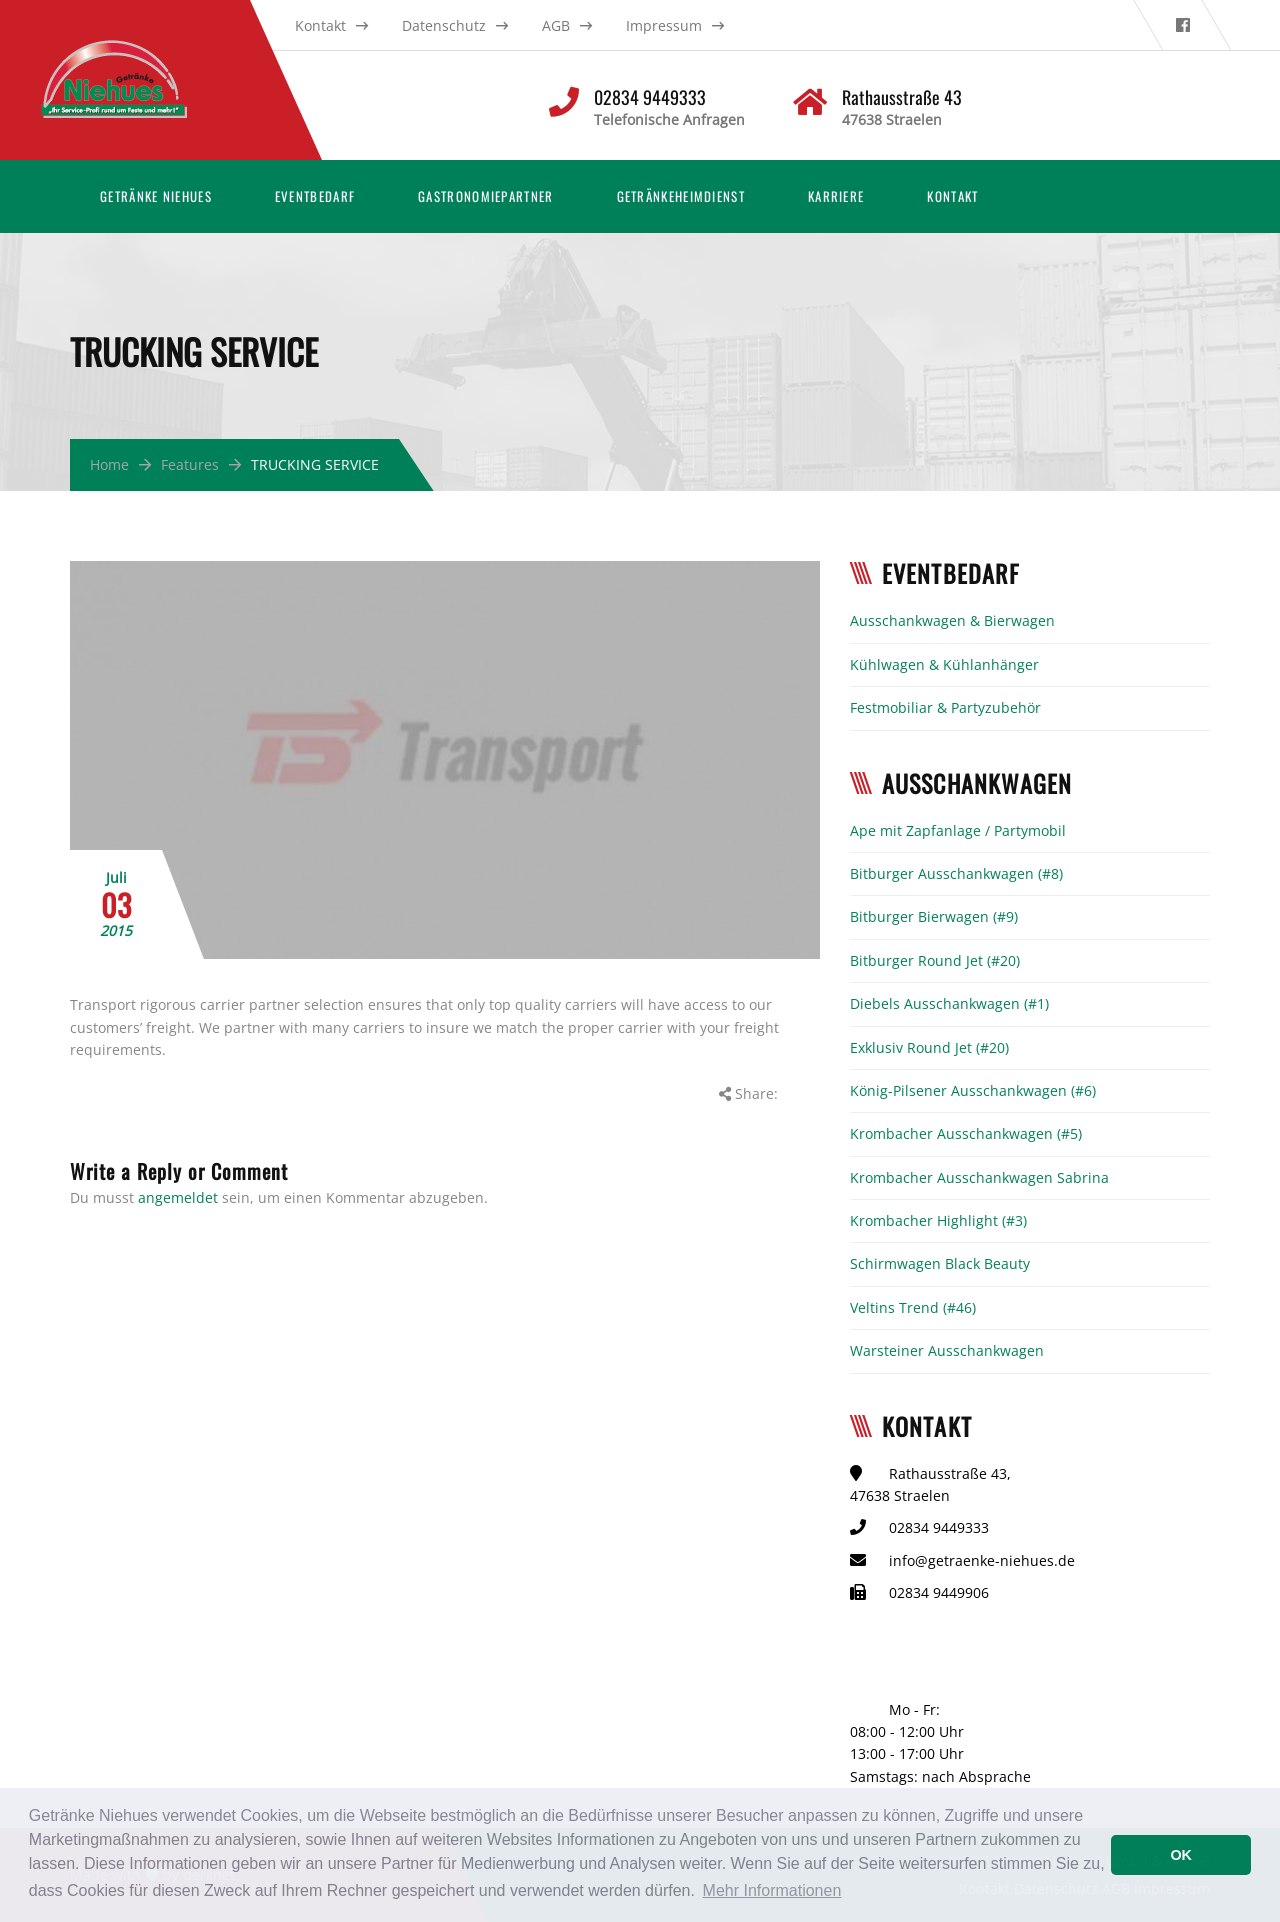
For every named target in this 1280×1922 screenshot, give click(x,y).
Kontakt (320, 25)
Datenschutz (444, 25)
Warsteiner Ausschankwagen (947, 1350)
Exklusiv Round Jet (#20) (929, 1047)
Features (190, 464)
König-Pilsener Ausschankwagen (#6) (973, 1090)
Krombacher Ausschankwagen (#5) (966, 1133)
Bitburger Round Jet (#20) (935, 960)
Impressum (664, 25)
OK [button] (1181, 1855)
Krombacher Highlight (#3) (938, 1220)
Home (109, 464)
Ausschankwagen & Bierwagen (952, 620)
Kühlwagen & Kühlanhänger (944, 664)
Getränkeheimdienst (681, 196)
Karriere (836, 196)
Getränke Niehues (156, 196)
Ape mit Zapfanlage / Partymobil (958, 830)
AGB (556, 25)
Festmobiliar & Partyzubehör (945, 707)
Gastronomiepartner (485, 196)
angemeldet (178, 1197)
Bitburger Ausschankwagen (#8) (956, 873)
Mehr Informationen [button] (772, 1890)
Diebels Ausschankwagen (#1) (949, 1003)
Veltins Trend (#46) (913, 1307)
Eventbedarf (315, 196)
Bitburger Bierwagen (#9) (934, 916)
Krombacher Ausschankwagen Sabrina (979, 1177)
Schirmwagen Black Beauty (940, 1263)
